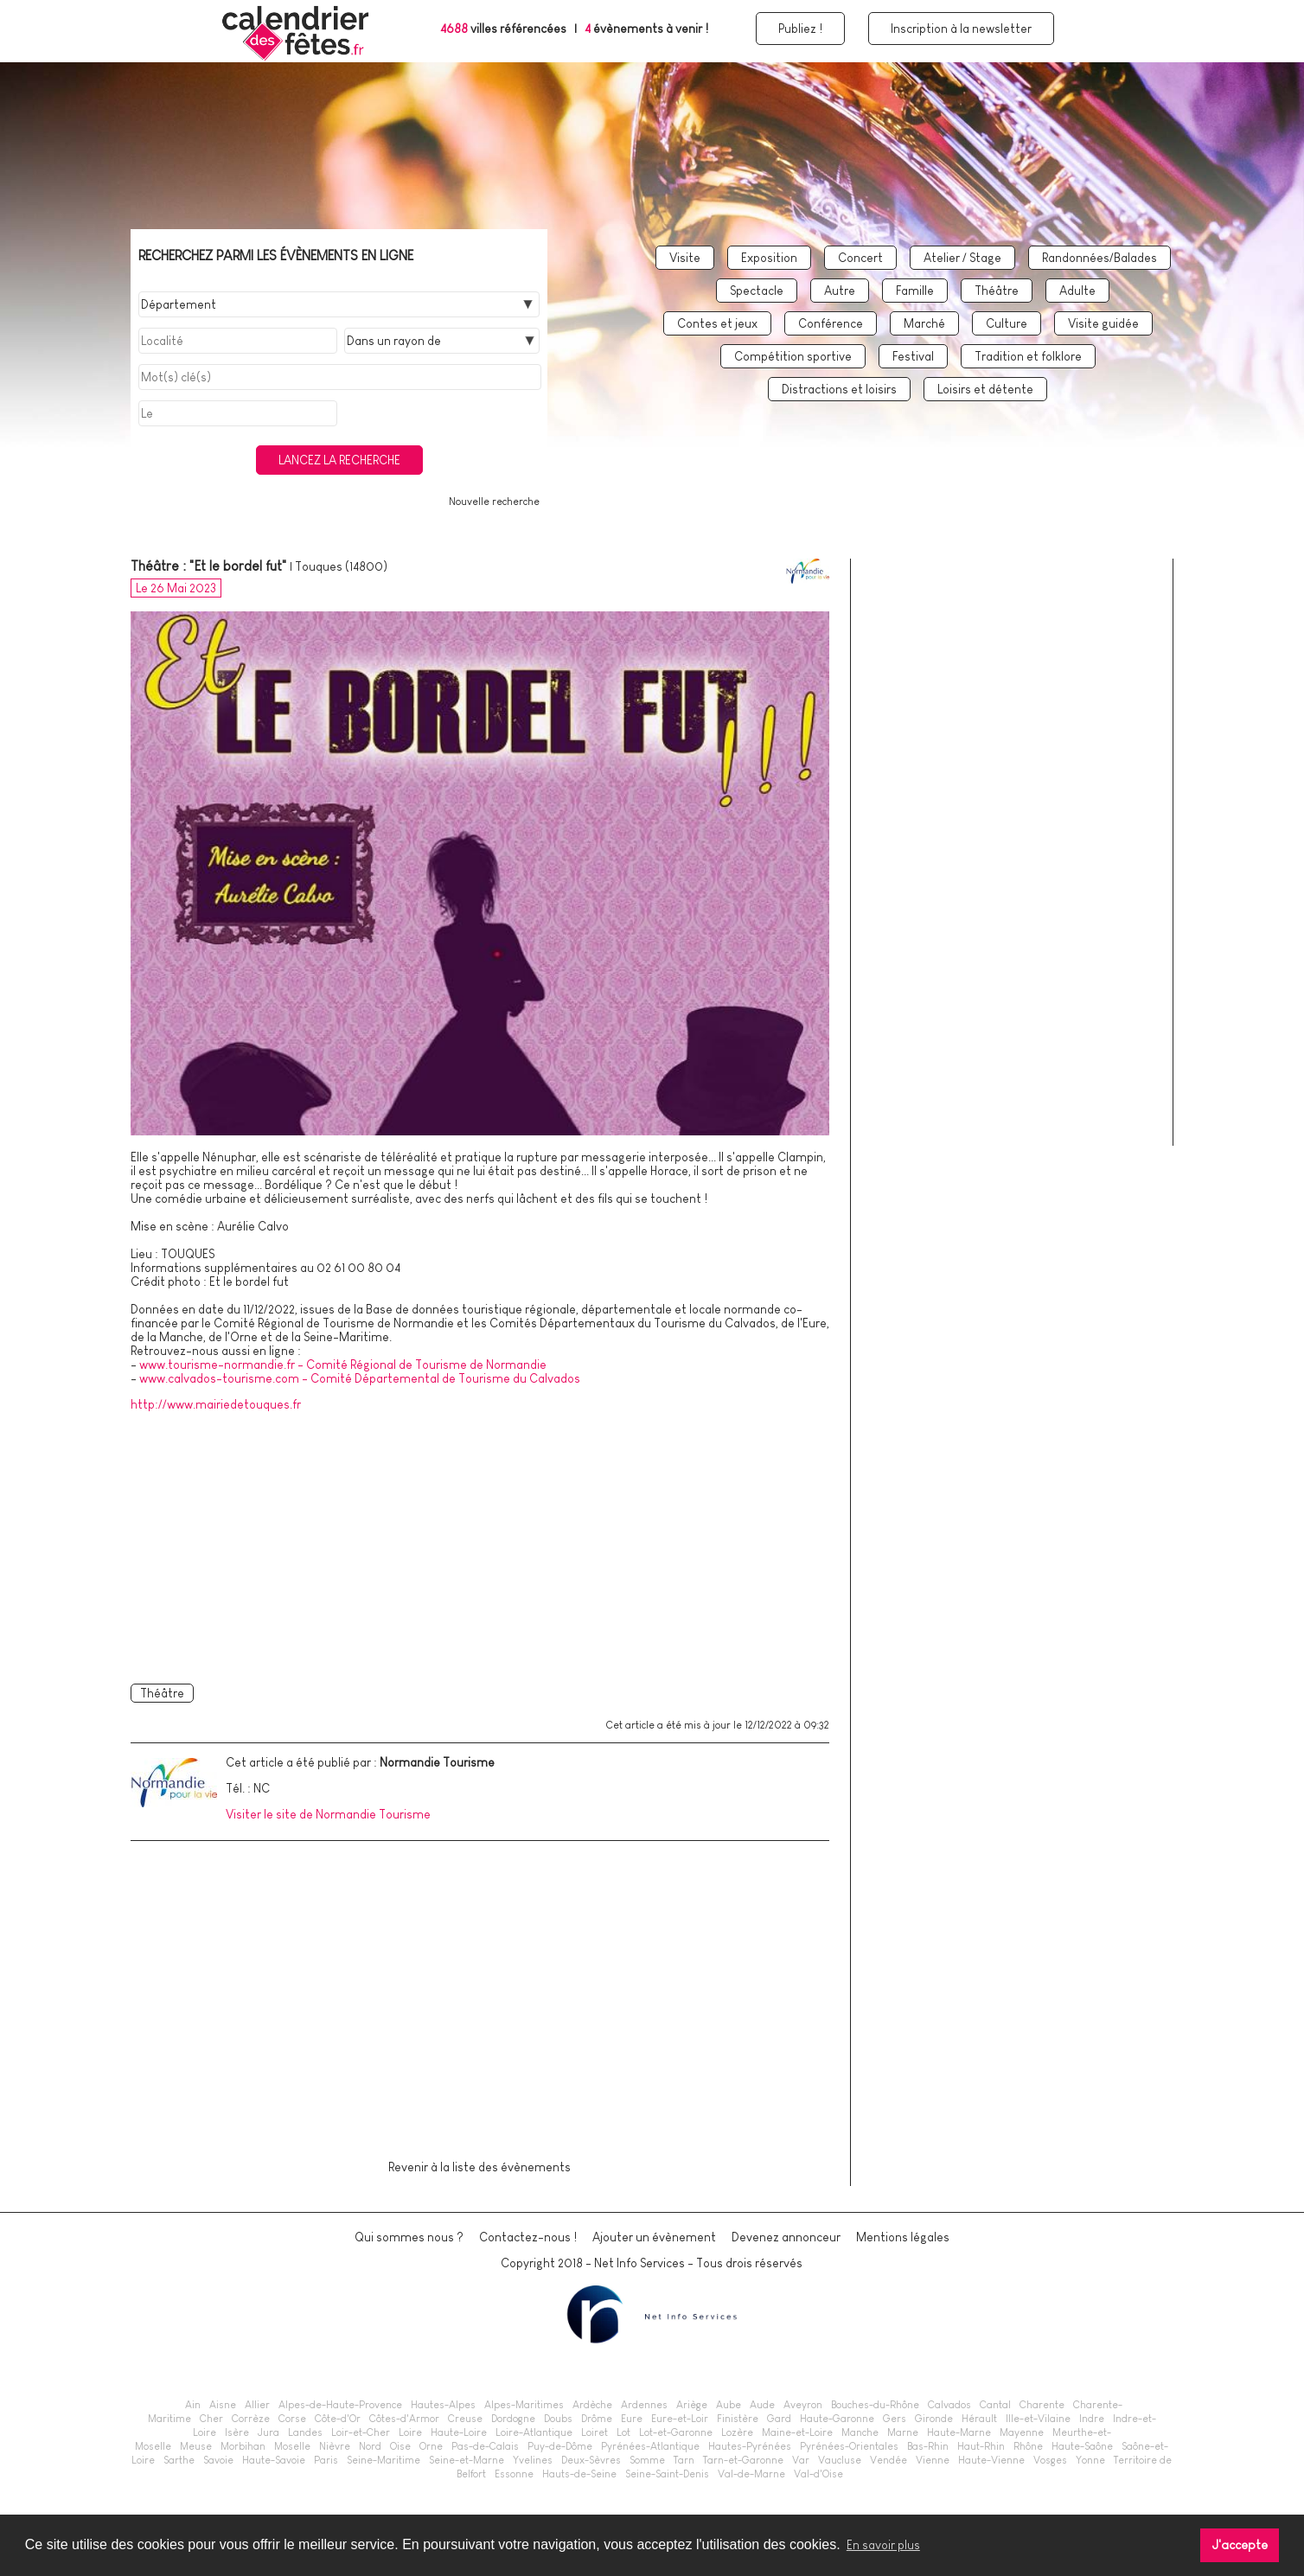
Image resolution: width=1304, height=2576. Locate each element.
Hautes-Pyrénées (749, 2446)
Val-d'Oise (818, 2474)
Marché (924, 323)
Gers (894, 2419)
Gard (779, 2419)
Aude (762, 2405)
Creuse (465, 2419)
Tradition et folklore (1028, 356)
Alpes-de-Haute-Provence (340, 2405)
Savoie (218, 2460)
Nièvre (334, 2446)
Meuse (196, 2446)
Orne (431, 2446)
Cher (211, 2419)
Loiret (594, 2432)
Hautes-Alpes (443, 2405)
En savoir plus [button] (883, 2545)
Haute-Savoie (273, 2460)
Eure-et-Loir (679, 2419)
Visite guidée (1103, 323)
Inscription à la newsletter (961, 28)
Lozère (737, 2432)
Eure (631, 2419)
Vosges (1050, 2460)
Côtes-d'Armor (404, 2419)
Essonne (514, 2474)
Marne (902, 2432)
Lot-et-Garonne (676, 2432)
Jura (268, 2432)
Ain (193, 2405)
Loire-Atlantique (533, 2432)
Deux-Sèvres (591, 2460)
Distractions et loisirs (839, 389)
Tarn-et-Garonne (743, 2460)
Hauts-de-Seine (579, 2474)
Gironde (934, 2419)
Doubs (558, 2419)
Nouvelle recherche (494, 501)
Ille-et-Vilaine (1038, 2419)
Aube (728, 2405)
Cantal (995, 2405)
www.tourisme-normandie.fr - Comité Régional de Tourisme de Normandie (343, 1364)
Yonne (1090, 2460)
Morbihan (243, 2446)
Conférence (830, 323)
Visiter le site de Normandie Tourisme (328, 1814)
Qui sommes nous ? (409, 2237)
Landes (305, 2432)
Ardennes (644, 2405)
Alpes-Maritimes (524, 2405)
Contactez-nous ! (528, 2237)
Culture (1006, 323)
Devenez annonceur (786, 2237)
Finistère (737, 2419)
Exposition (769, 258)
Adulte (1077, 290)
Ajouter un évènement (654, 2237)
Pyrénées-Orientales (849, 2446)
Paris (326, 2460)
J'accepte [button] (1240, 2545)
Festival (913, 356)
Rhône (1028, 2446)
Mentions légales (902, 2237)
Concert (860, 258)
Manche (860, 2432)
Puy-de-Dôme (559, 2446)
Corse (292, 2419)
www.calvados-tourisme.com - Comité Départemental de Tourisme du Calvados (359, 1378)
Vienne (932, 2460)
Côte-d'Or (338, 2419)
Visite (684, 258)
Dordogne (513, 2419)
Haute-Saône (1082, 2446)
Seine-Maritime (383, 2460)
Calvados (949, 2405)
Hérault (979, 2419)
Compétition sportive (793, 356)
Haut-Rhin (981, 2446)
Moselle (292, 2446)
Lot (623, 2432)
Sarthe (179, 2460)
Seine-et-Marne (466, 2460)
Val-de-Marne (751, 2474)
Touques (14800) (341, 566)
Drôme (596, 2419)
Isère (237, 2432)
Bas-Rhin (928, 2446)
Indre (1091, 2419)
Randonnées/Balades (1099, 258)
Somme (647, 2460)
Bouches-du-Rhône (875, 2405)
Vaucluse (839, 2460)
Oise (400, 2446)
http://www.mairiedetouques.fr (216, 1404)
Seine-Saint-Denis (667, 2474)
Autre (839, 290)
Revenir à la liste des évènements (479, 2167)
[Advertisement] (480, 1544)
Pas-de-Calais (485, 2446)
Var (800, 2460)
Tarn (684, 2460)
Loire (410, 2432)
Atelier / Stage (962, 258)
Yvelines (533, 2460)
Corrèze (251, 2419)
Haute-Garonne (837, 2419)
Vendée (888, 2460)
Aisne (222, 2405)
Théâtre (997, 290)
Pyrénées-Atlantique (650, 2446)
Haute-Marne (959, 2432)
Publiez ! (800, 28)
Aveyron (802, 2405)
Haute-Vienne (991, 2460)
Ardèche (592, 2405)
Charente (1042, 2405)
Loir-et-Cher (360, 2432)
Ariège (691, 2405)
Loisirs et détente (985, 389)
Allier (257, 2405)
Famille (915, 290)
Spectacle (756, 290)
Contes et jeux (717, 323)
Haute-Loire (459, 2432)
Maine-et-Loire (797, 2432)
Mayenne (1022, 2432)
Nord (370, 2446)
